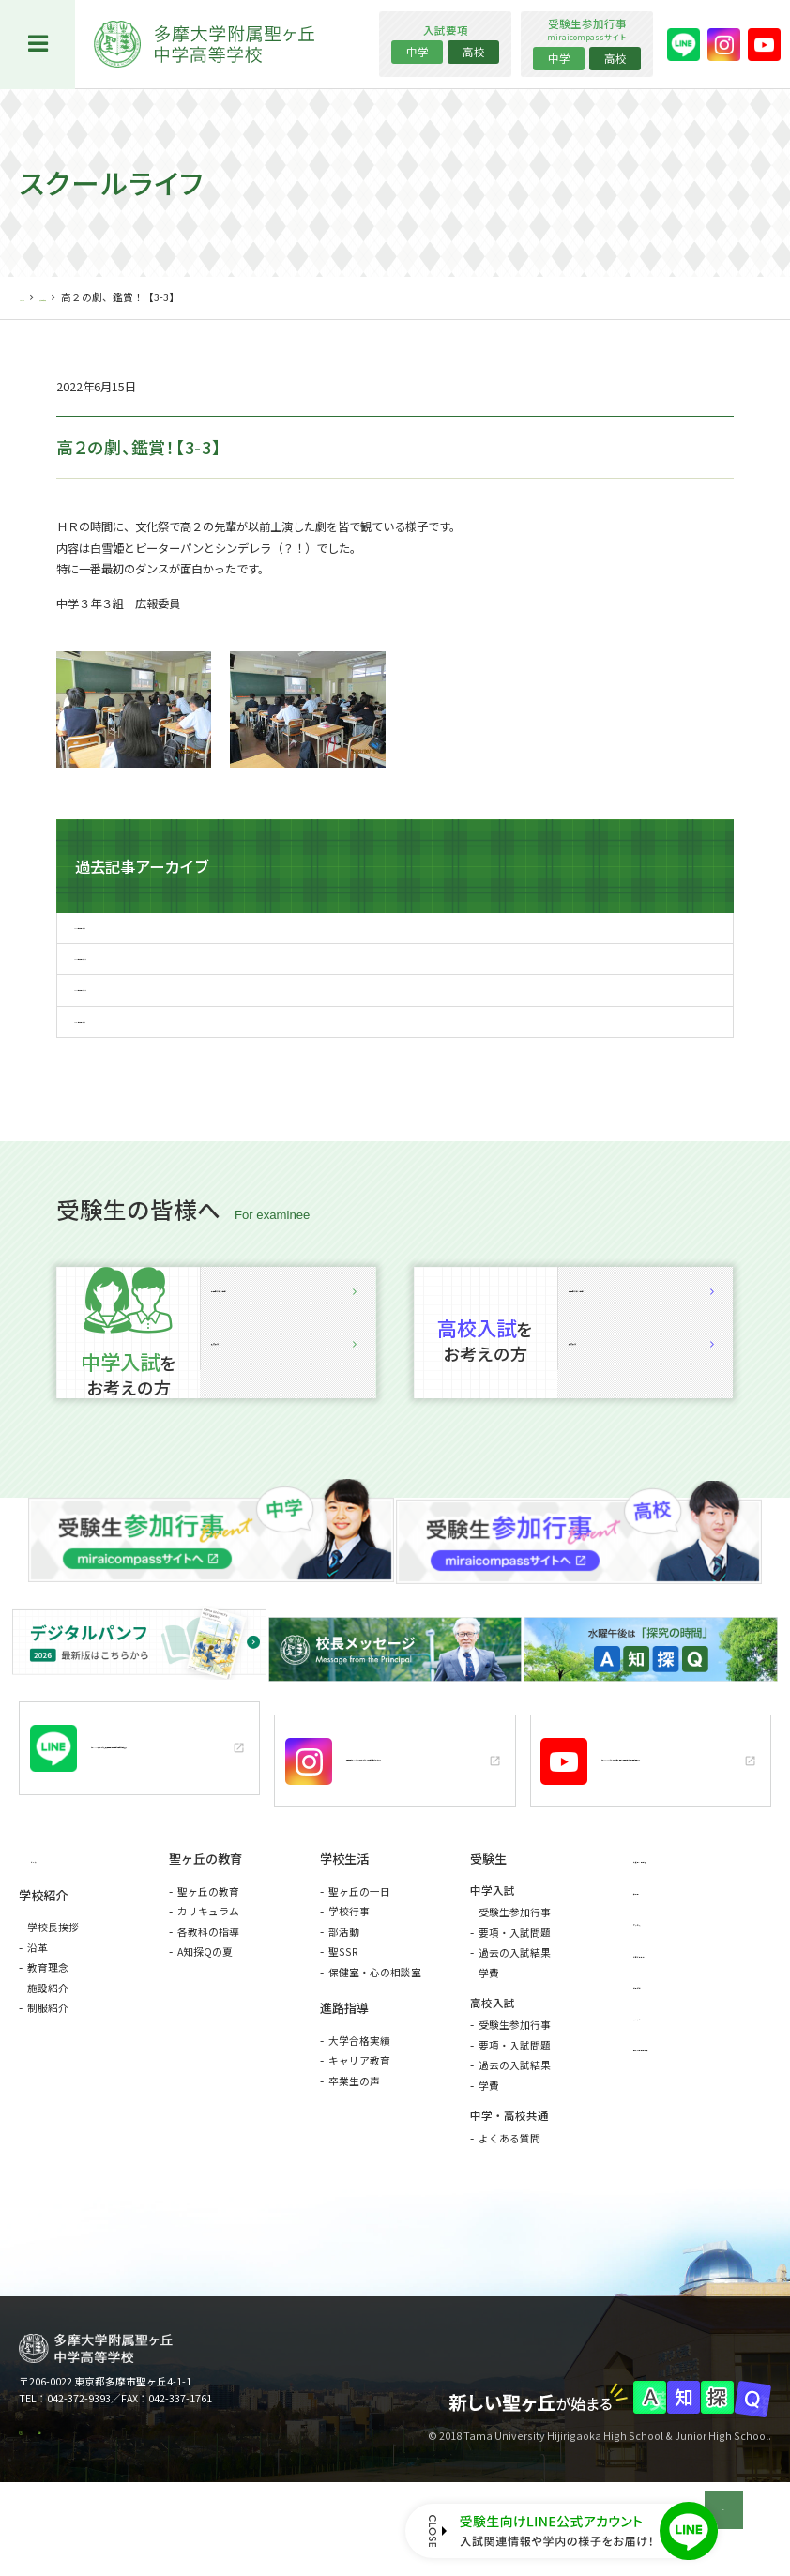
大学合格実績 (359, 2114)
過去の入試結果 (515, 2026)
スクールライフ (100, 297)
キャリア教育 (359, 2133)
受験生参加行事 (515, 1985)
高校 (474, 51)
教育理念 (47, 2042)
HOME (34, 297)
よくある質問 (509, 2210)
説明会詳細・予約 (288, 1372)
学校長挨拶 (53, 2001)
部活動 (343, 2004)
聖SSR (343, 2025)
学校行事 (349, 1984)
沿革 (37, 2022)
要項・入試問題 (515, 2005)
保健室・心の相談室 (374, 2044)
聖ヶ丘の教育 (208, 1964)
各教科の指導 (208, 2004)
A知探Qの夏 (205, 2025)
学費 (489, 2045)
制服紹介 (47, 2082)
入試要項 (288, 1462)
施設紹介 (47, 2062)
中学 (417, 51)
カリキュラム (208, 1984)
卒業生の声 (354, 2154)
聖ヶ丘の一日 (359, 1964)
